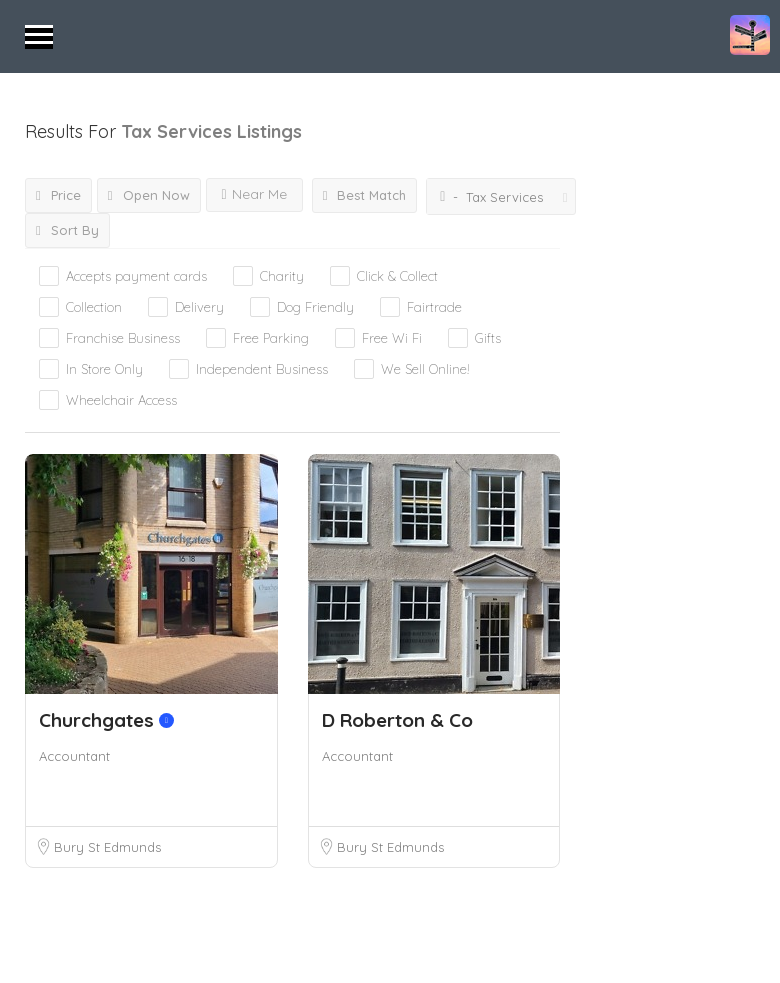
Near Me (254, 194)
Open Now (149, 195)
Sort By (67, 230)
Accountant (74, 756)
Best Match (365, 195)
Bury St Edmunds (107, 847)
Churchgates (106, 720)
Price (58, 195)
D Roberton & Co (397, 720)
